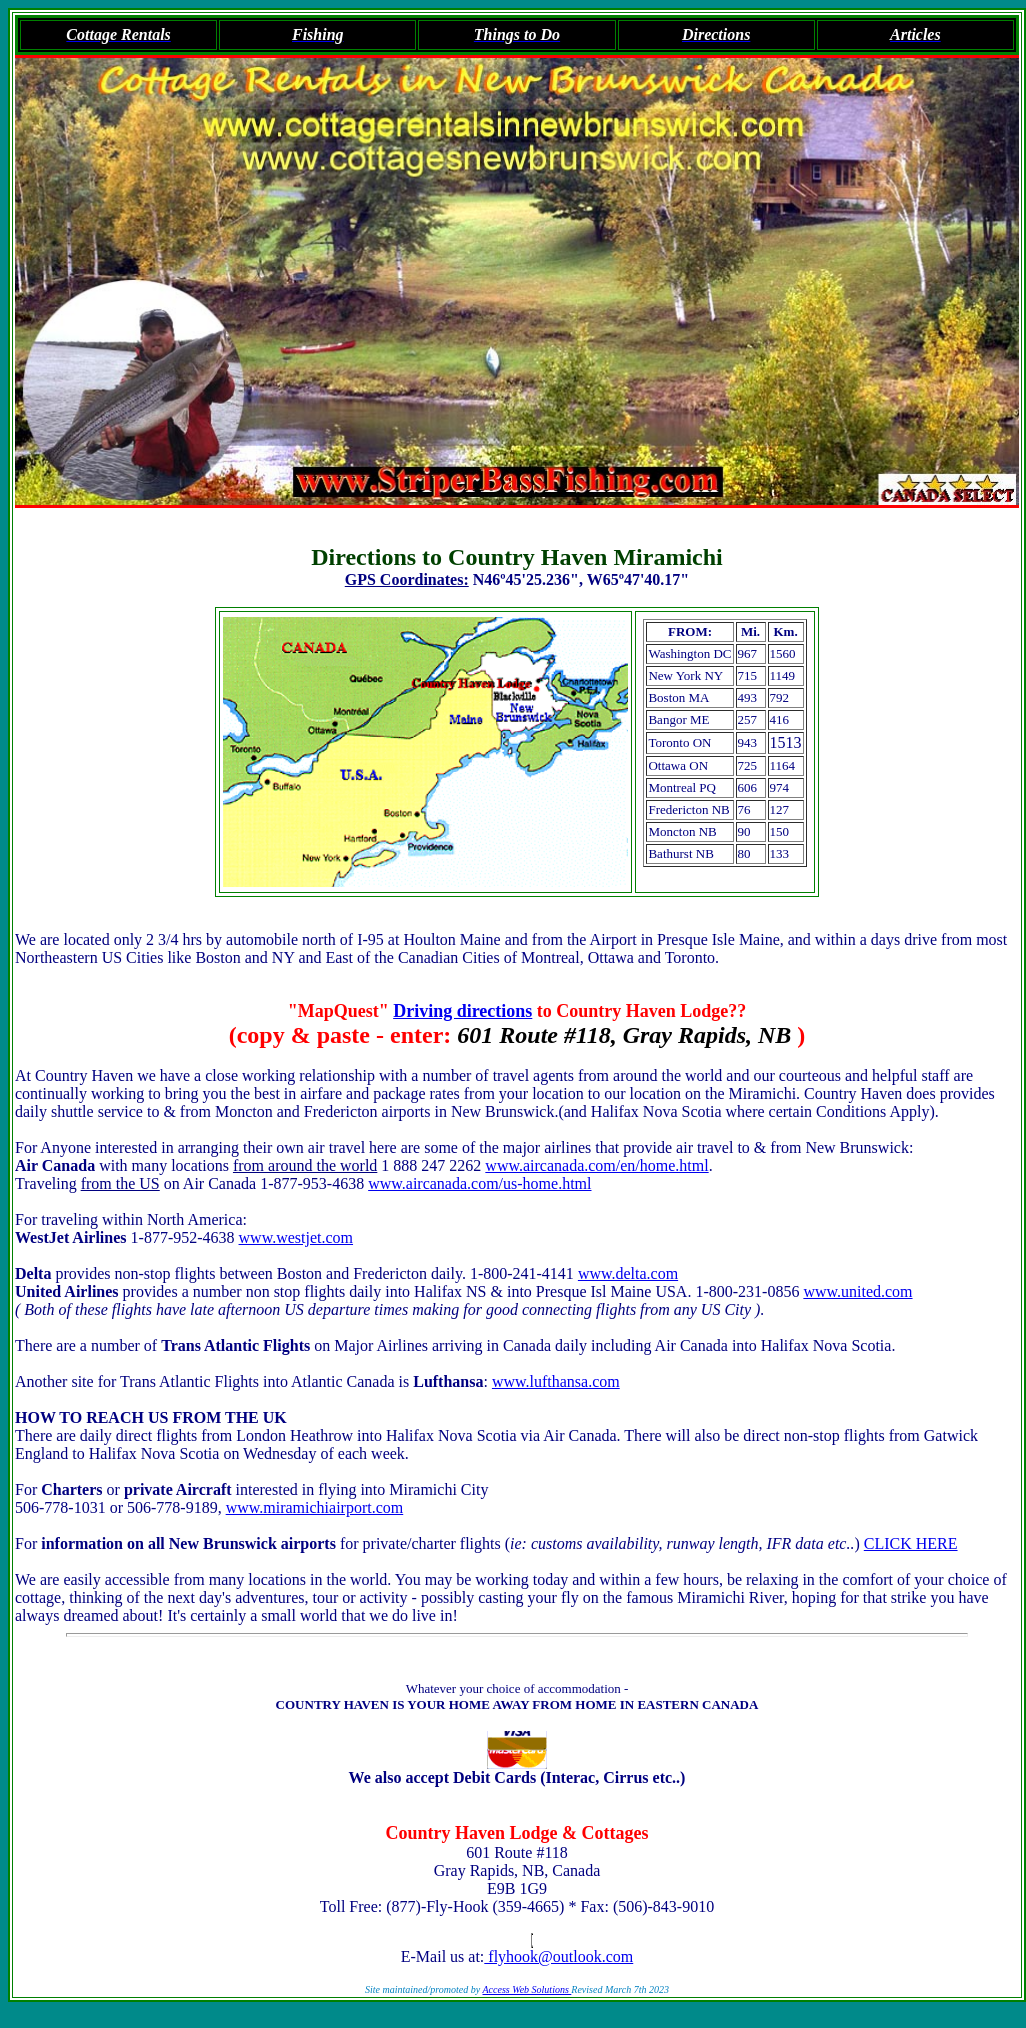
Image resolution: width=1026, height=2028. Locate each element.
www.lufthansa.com (556, 1381)
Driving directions (462, 1011)
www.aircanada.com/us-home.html (479, 1183)
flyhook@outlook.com (558, 1956)
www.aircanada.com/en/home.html (596, 1165)
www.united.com (857, 1291)
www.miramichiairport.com (315, 1507)
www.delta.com (628, 1273)
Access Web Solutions (527, 1989)
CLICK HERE (911, 1543)
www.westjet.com (296, 1237)
